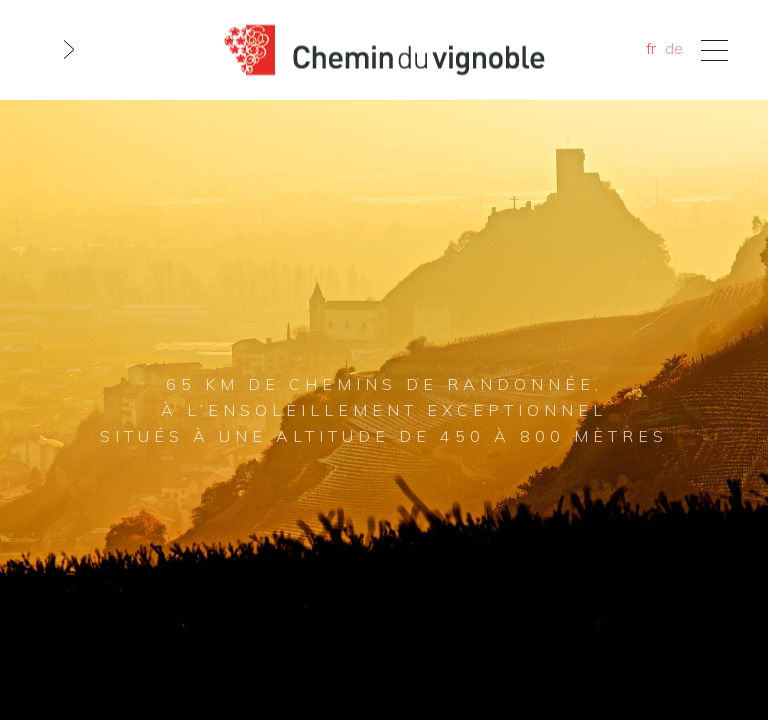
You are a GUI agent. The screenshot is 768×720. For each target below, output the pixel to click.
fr (651, 48)
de (674, 48)
